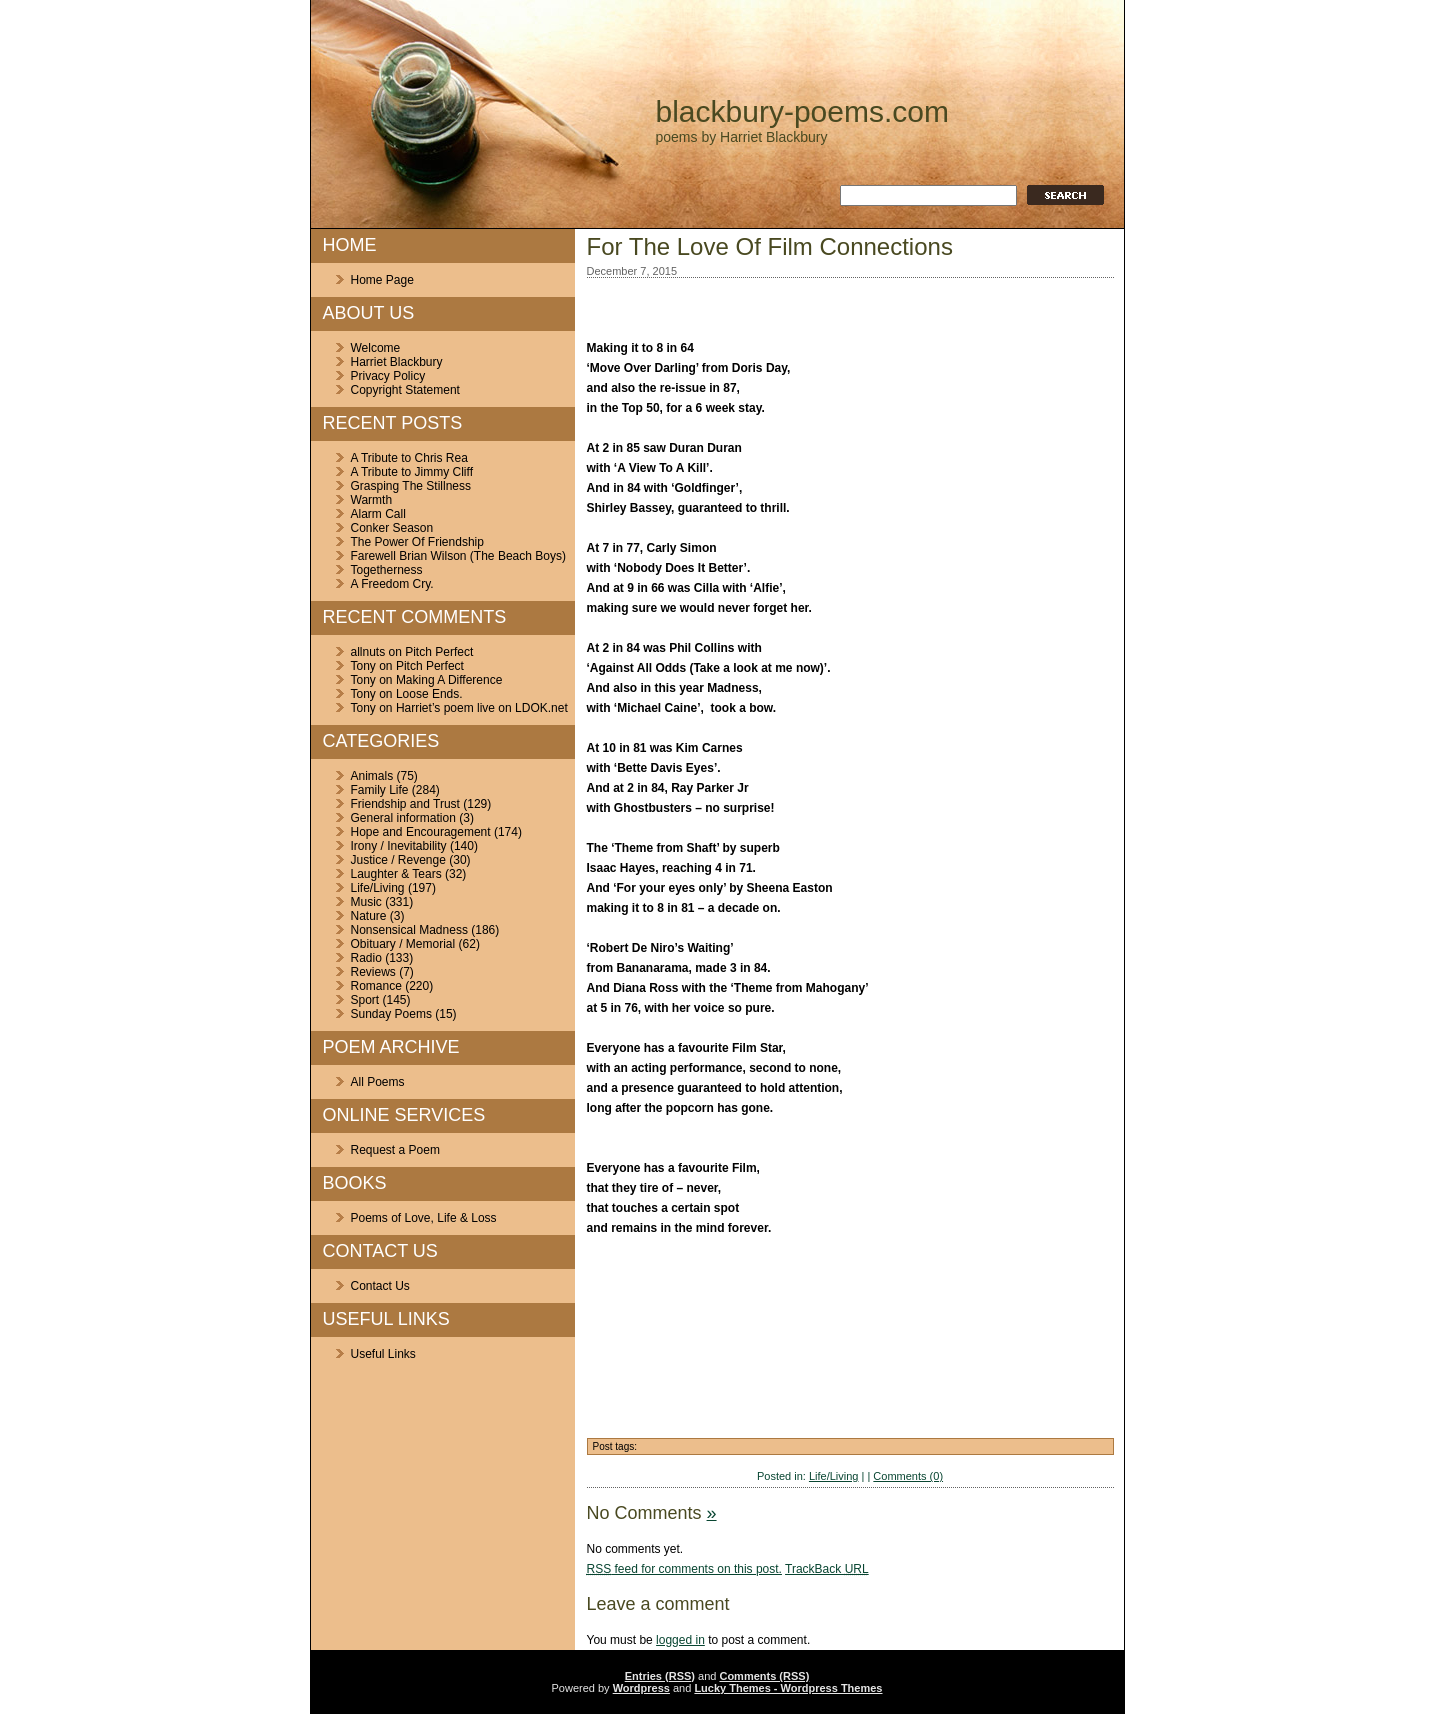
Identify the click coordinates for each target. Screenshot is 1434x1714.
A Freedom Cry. (392, 584)
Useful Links (383, 1354)
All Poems (378, 1082)
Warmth (372, 500)
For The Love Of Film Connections (770, 246)
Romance (376, 986)
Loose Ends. (429, 694)
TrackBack (827, 1569)
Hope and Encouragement (421, 832)
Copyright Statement (405, 390)
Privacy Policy (388, 376)
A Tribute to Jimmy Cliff (412, 472)
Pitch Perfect (439, 652)
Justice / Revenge (398, 860)
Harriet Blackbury (397, 362)
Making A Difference (449, 680)
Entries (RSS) (660, 1676)
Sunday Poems (391, 1014)
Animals (372, 776)
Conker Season (392, 528)
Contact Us (380, 1286)
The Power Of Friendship (417, 542)
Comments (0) (908, 1476)
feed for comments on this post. (684, 1569)
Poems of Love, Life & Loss (424, 1218)
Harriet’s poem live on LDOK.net (482, 708)
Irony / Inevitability (399, 846)
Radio (366, 958)
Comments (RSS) (764, 1676)
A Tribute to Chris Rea (409, 458)
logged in (680, 1640)
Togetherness (387, 570)
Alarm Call (378, 514)
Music (366, 902)
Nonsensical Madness (409, 930)
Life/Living (378, 888)
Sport (365, 1000)
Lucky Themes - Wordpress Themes (788, 1688)
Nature (369, 916)
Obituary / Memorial (403, 944)
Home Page (382, 280)
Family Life (380, 790)
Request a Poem (395, 1150)
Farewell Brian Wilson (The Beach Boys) (458, 556)
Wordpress (641, 1688)
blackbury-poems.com (802, 111)
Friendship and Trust (405, 804)
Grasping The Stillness (411, 486)
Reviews (373, 972)
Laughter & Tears (396, 874)
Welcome (376, 348)
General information (403, 818)
